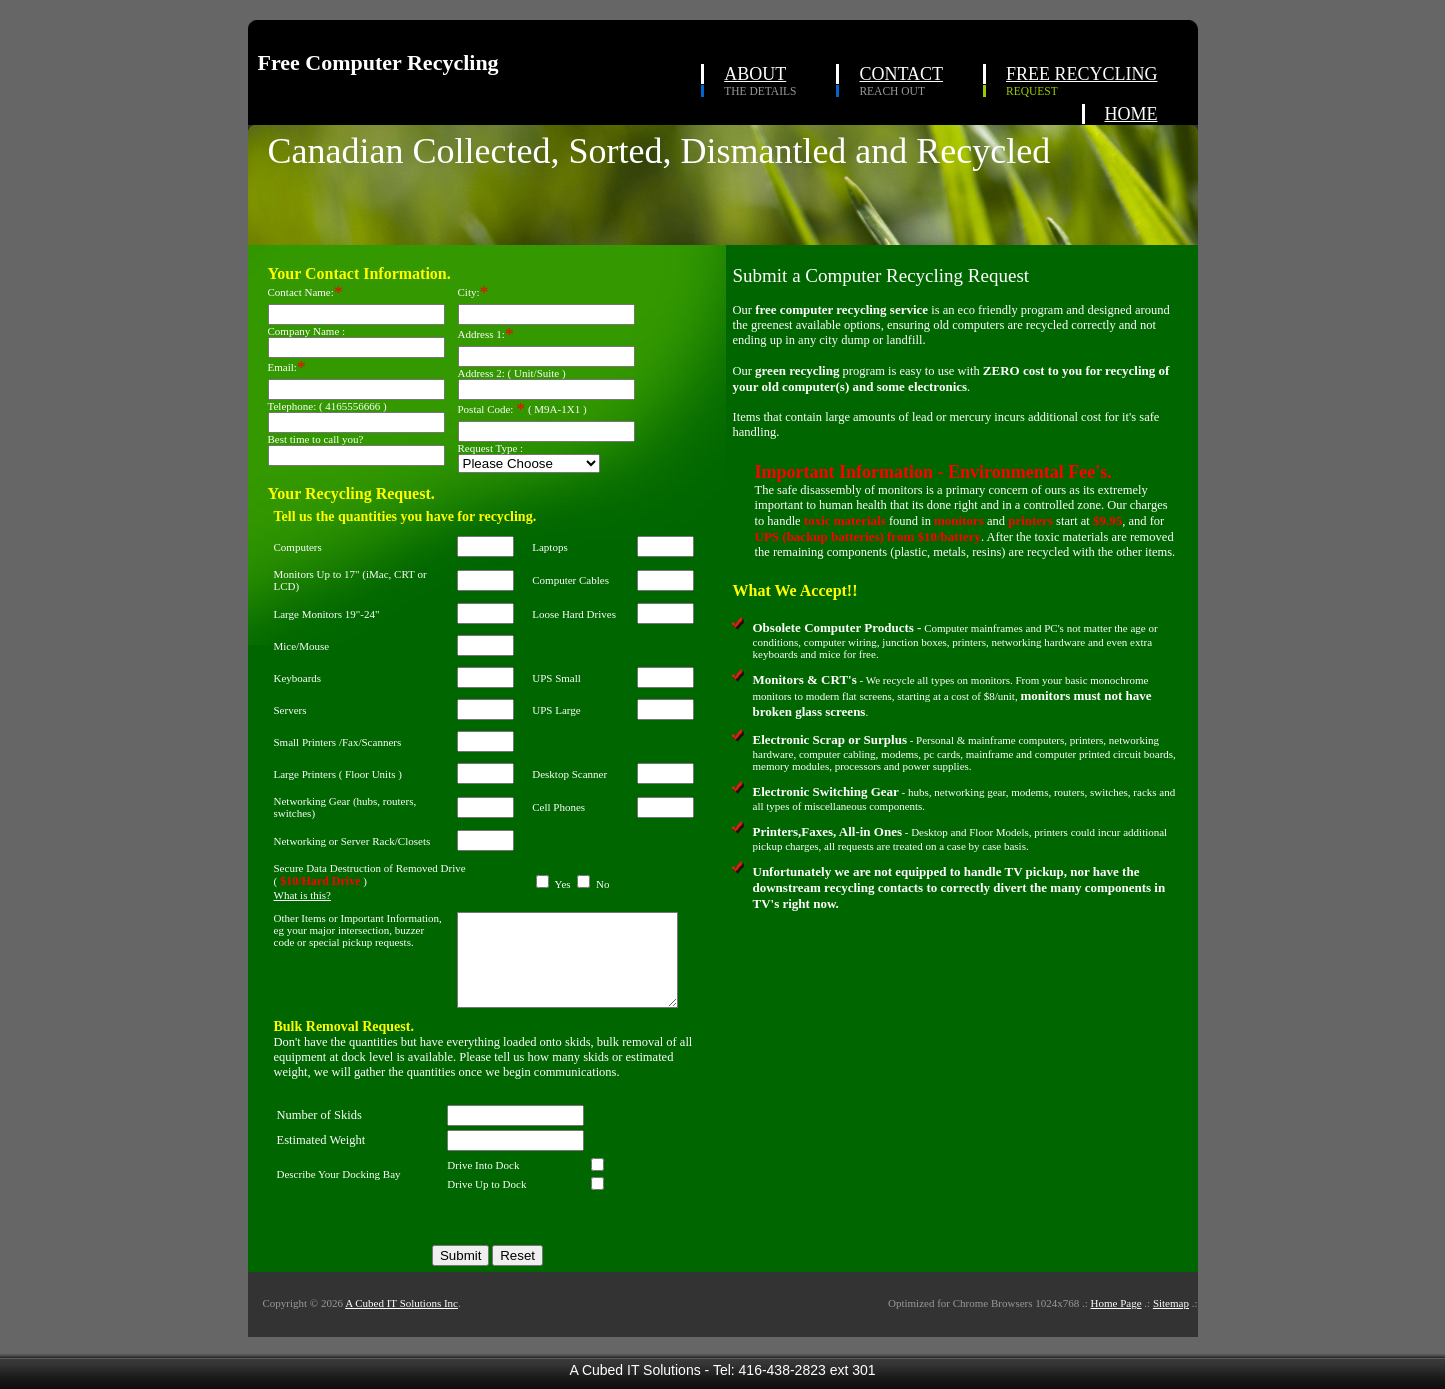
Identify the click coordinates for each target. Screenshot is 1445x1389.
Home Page (1116, 1324)
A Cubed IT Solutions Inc (401, 1324)
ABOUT (755, 74)
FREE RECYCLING (1082, 74)
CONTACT (901, 74)
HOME (1131, 114)
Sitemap (1171, 1324)
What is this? (302, 898)
